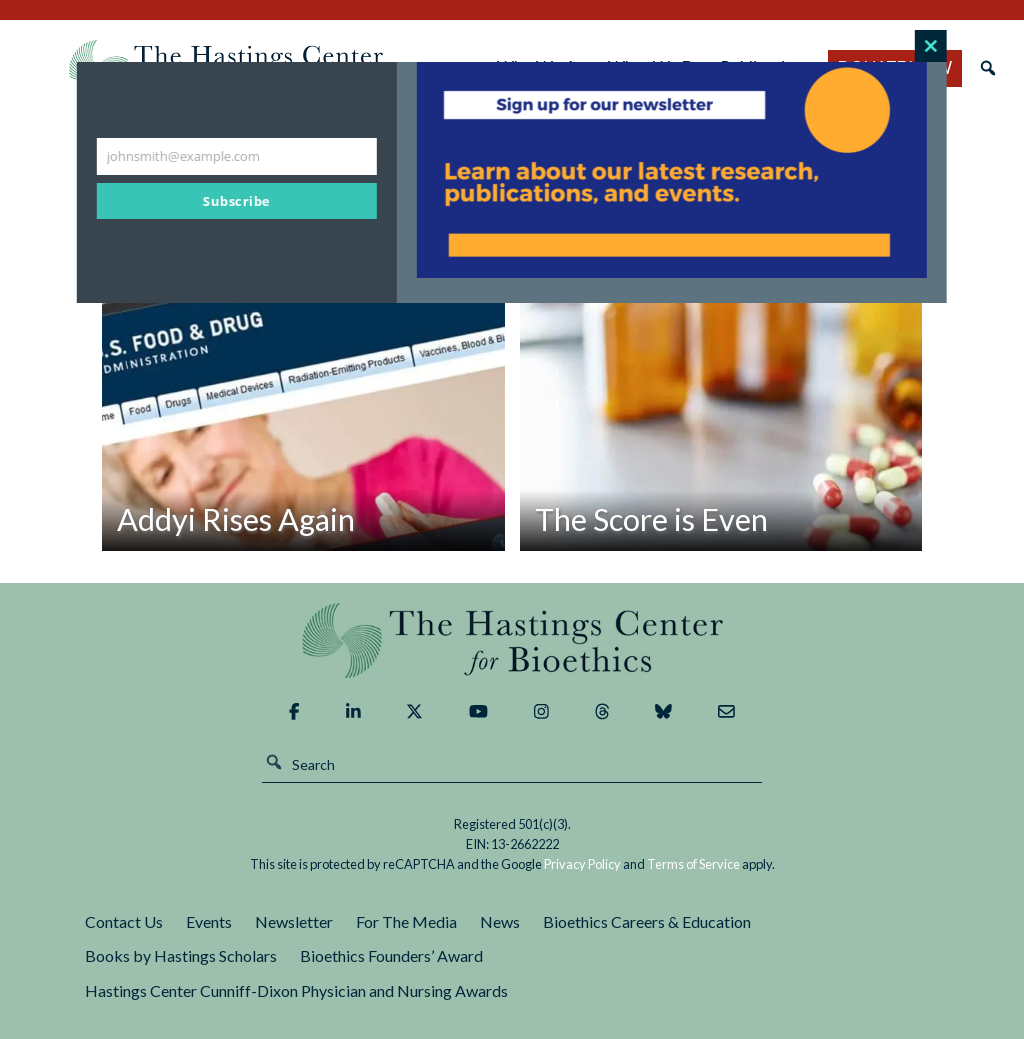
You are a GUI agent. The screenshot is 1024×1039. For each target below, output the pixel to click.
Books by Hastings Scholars (181, 955)
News (500, 921)
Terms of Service (693, 864)
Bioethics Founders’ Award (391, 955)
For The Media (406, 921)
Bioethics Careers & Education (647, 921)
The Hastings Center (512, 640)
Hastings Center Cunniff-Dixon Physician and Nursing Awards (296, 990)
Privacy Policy (582, 864)
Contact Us (124, 921)
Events (209, 921)
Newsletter (294, 921)
